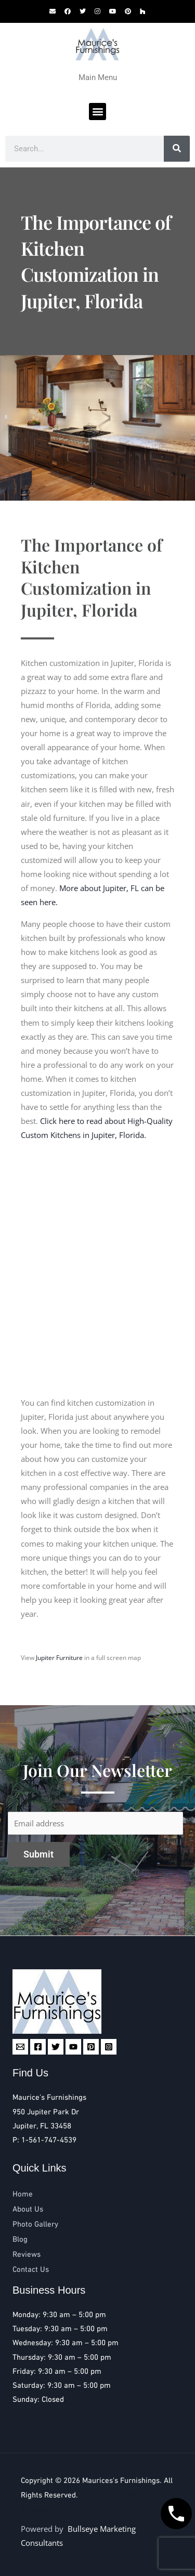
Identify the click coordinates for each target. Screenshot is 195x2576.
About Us (27, 2209)
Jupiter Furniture (59, 1658)
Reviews (26, 2254)
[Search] (177, 149)
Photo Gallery (35, 2224)
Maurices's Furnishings (121, 2481)
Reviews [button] (38, 2553)
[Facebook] (38, 2047)
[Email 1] (20, 2047)
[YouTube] (73, 2047)
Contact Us (30, 2269)
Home (22, 2194)
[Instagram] (108, 2047)
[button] (97, 111)
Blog (20, 2239)
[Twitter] (55, 2047)
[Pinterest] (91, 2047)
